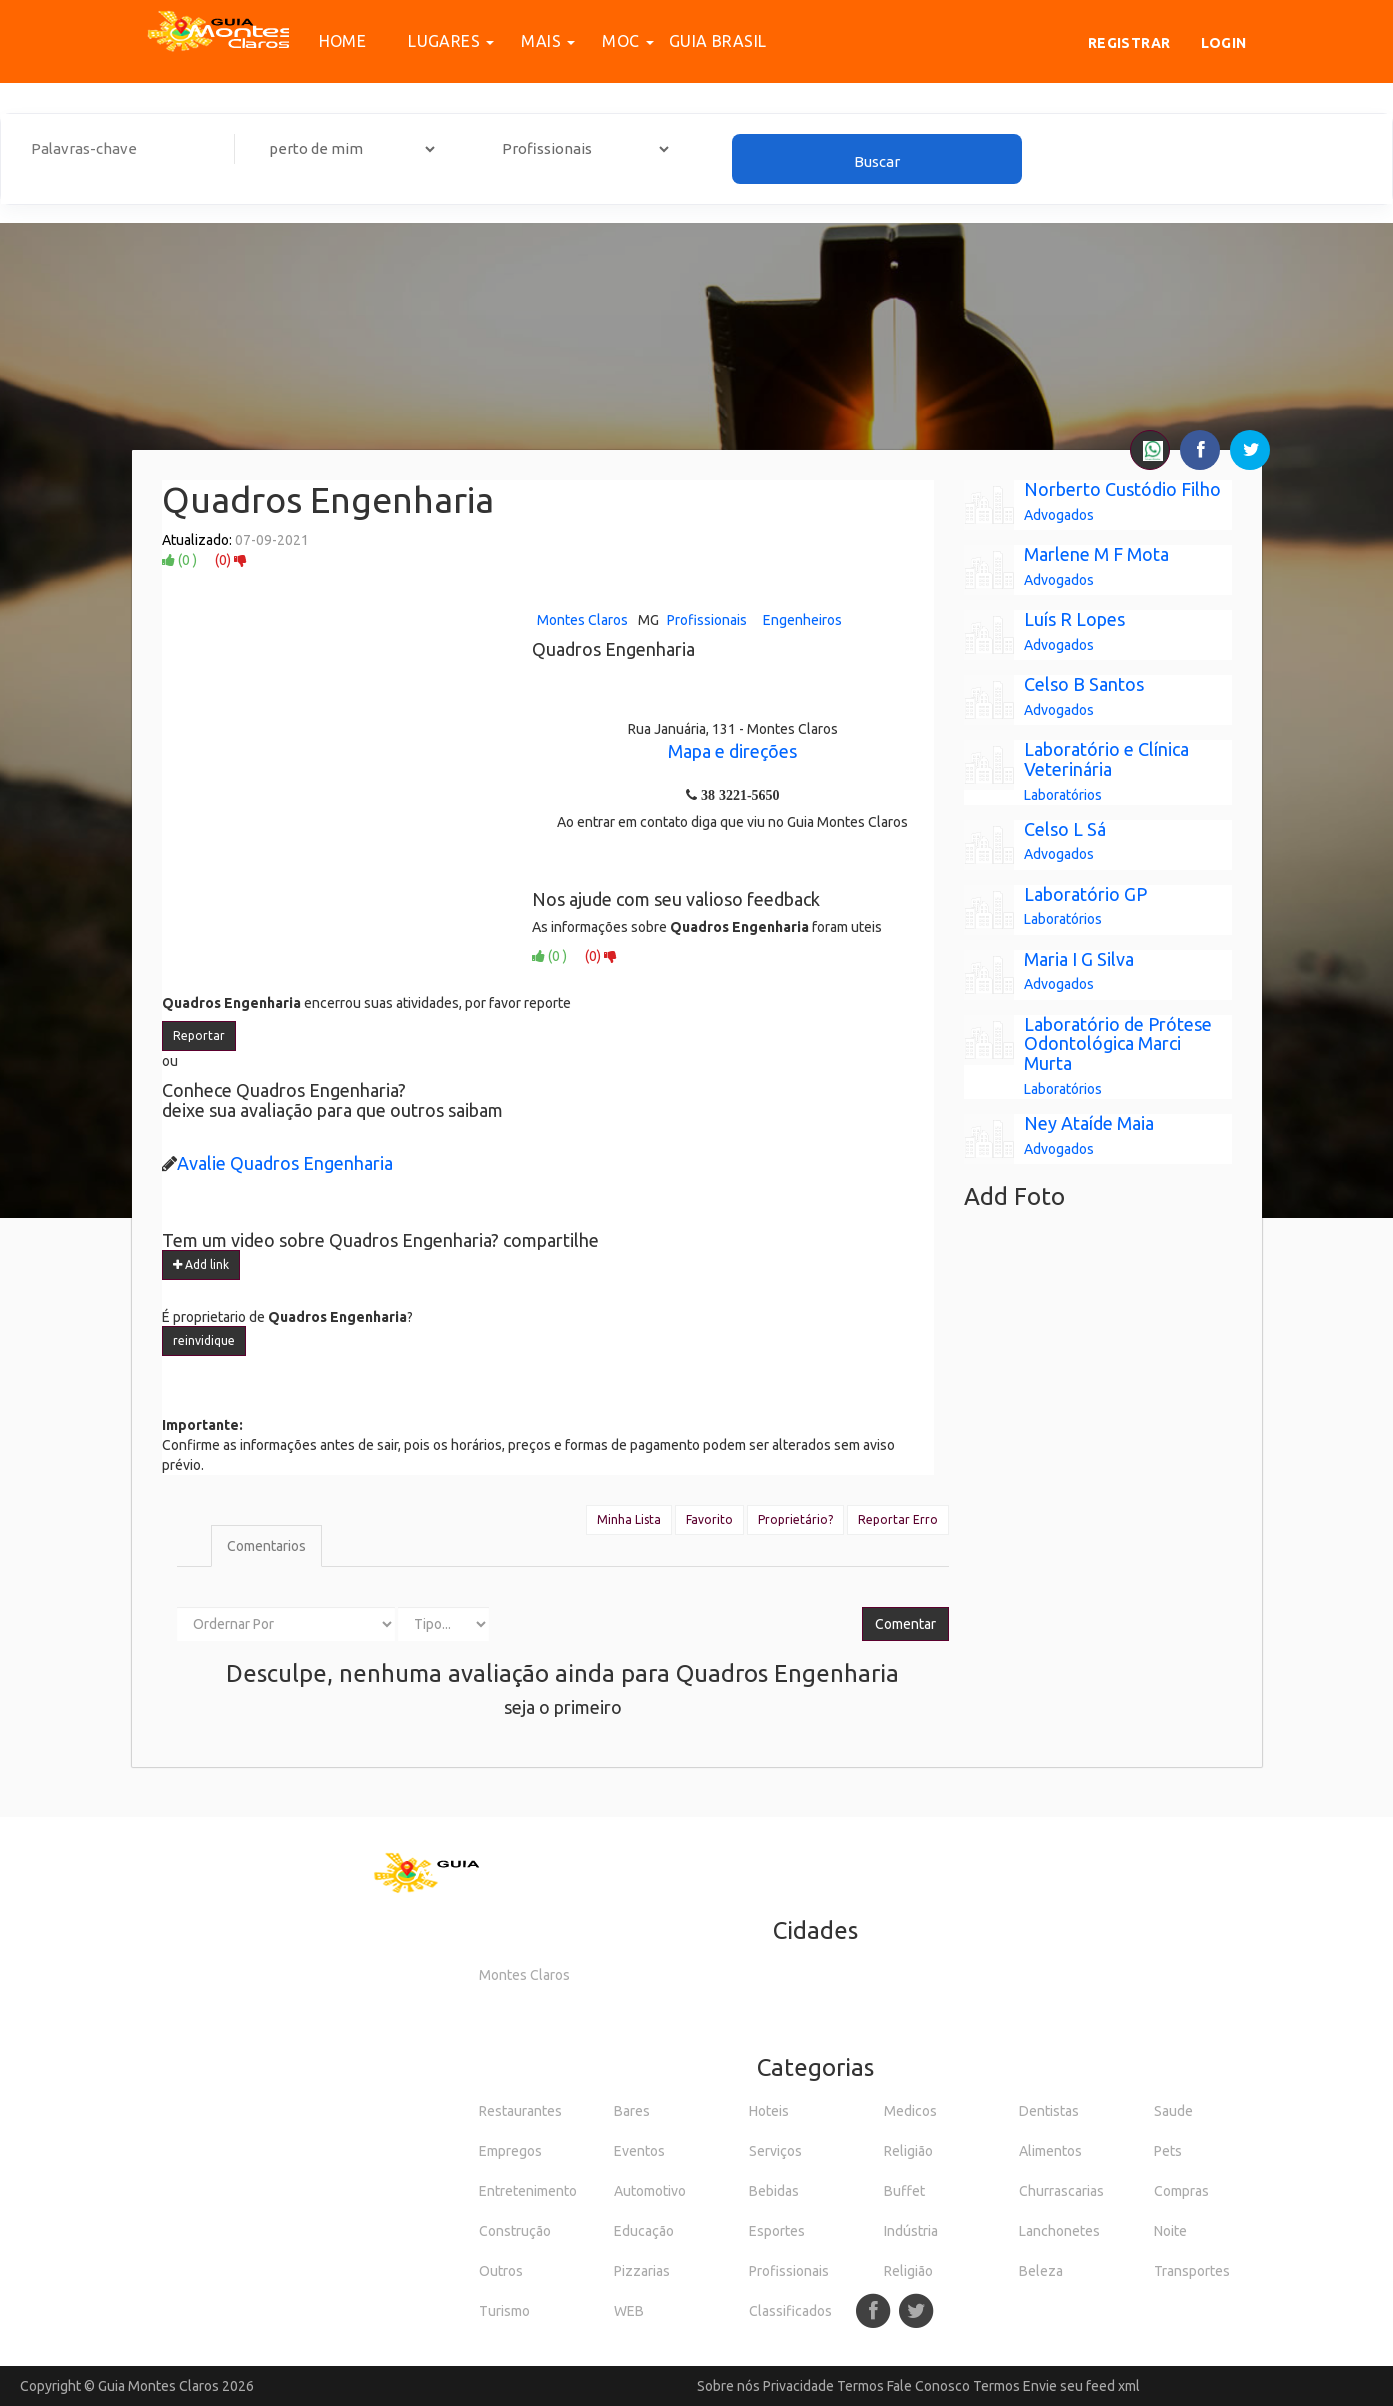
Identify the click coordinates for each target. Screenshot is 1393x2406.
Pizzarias (642, 2271)
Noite (1170, 2231)
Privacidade (798, 2386)
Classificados (790, 2311)
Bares (632, 2111)
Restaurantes (520, 2111)
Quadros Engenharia (328, 499)
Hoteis (769, 2111)
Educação (644, 2231)
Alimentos (1050, 2151)
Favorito (709, 1519)
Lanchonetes (1059, 2231)
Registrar (1129, 43)
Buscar (877, 161)
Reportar (199, 1035)
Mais (537, 41)
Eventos (639, 2151)
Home (343, 41)
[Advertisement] (697, 305)
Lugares (440, 41)
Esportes (777, 2231)
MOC (617, 41)
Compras (1181, 2191)
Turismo (504, 2311)
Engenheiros (802, 620)
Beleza (1041, 2271)
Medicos (910, 2111)
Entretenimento (528, 2191)
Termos (860, 2386)
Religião (908, 2151)
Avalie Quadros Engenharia (285, 1163)
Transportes (1192, 2271)
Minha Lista (629, 1519)
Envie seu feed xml (1081, 2386)
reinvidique (204, 1340)
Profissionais (707, 620)
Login (1224, 43)
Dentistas (1049, 2111)
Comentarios (266, 1546)
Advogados (1059, 515)
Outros (501, 2271)
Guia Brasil (717, 41)
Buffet (904, 2191)
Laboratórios (1063, 795)
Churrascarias (1061, 2191)
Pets (1168, 2151)
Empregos (510, 2151)
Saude (1173, 2111)
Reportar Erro (898, 1519)
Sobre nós (728, 2386)
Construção (515, 2231)
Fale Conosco (928, 2386)
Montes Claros (582, 620)
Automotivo (650, 2191)
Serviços (775, 2151)
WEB (629, 2311)
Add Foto (1014, 1196)
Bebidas (774, 2191)
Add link (201, 1264)
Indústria (911, 2231)
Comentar (905, 1624)
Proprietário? (795, 1519)
